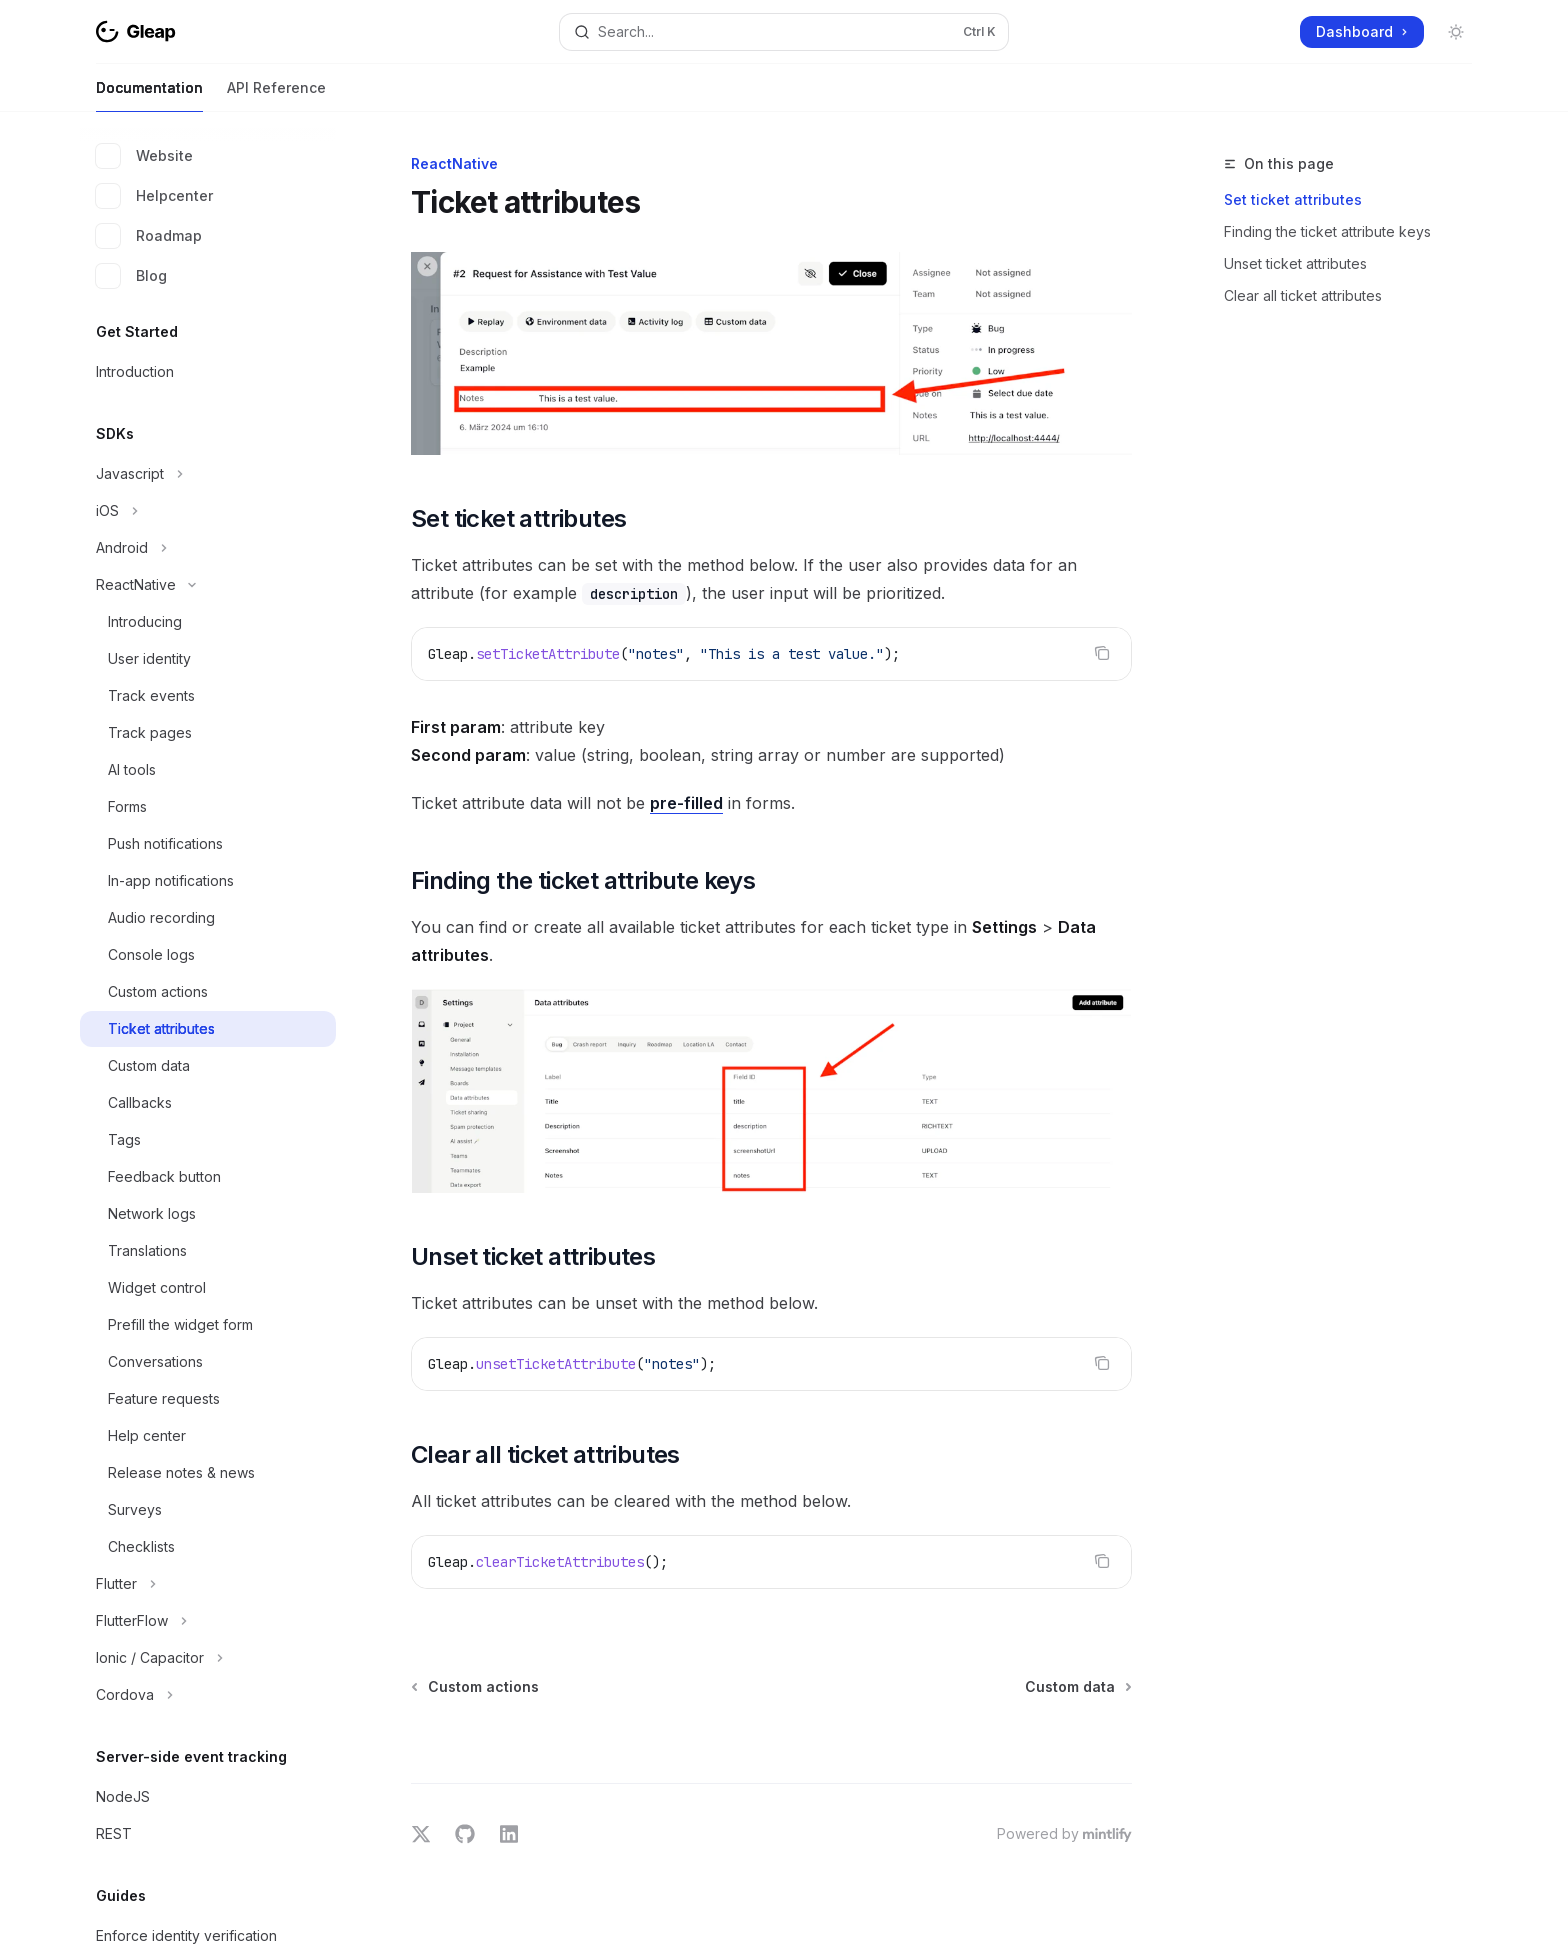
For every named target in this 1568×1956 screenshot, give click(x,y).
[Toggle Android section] (208, 548)
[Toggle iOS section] (208, 511)
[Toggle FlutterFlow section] (208, 1621)
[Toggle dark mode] (1456, 32)
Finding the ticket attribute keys (1327, 231)
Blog (131, 276)
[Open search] (784, 32)
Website (144, 156)
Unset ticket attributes (1295, 263)
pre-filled (686, 803)
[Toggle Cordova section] (208, 1695)
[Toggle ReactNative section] (208, 585)
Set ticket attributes (1293, 199)
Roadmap (149, 236)
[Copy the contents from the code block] (1102, 653)
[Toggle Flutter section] (208, 1584)
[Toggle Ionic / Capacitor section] (208, 1658)
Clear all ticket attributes (1303, 295)
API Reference (276, 95)
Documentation (149, 95)
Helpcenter (154, 196)
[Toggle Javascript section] (208, 474)
